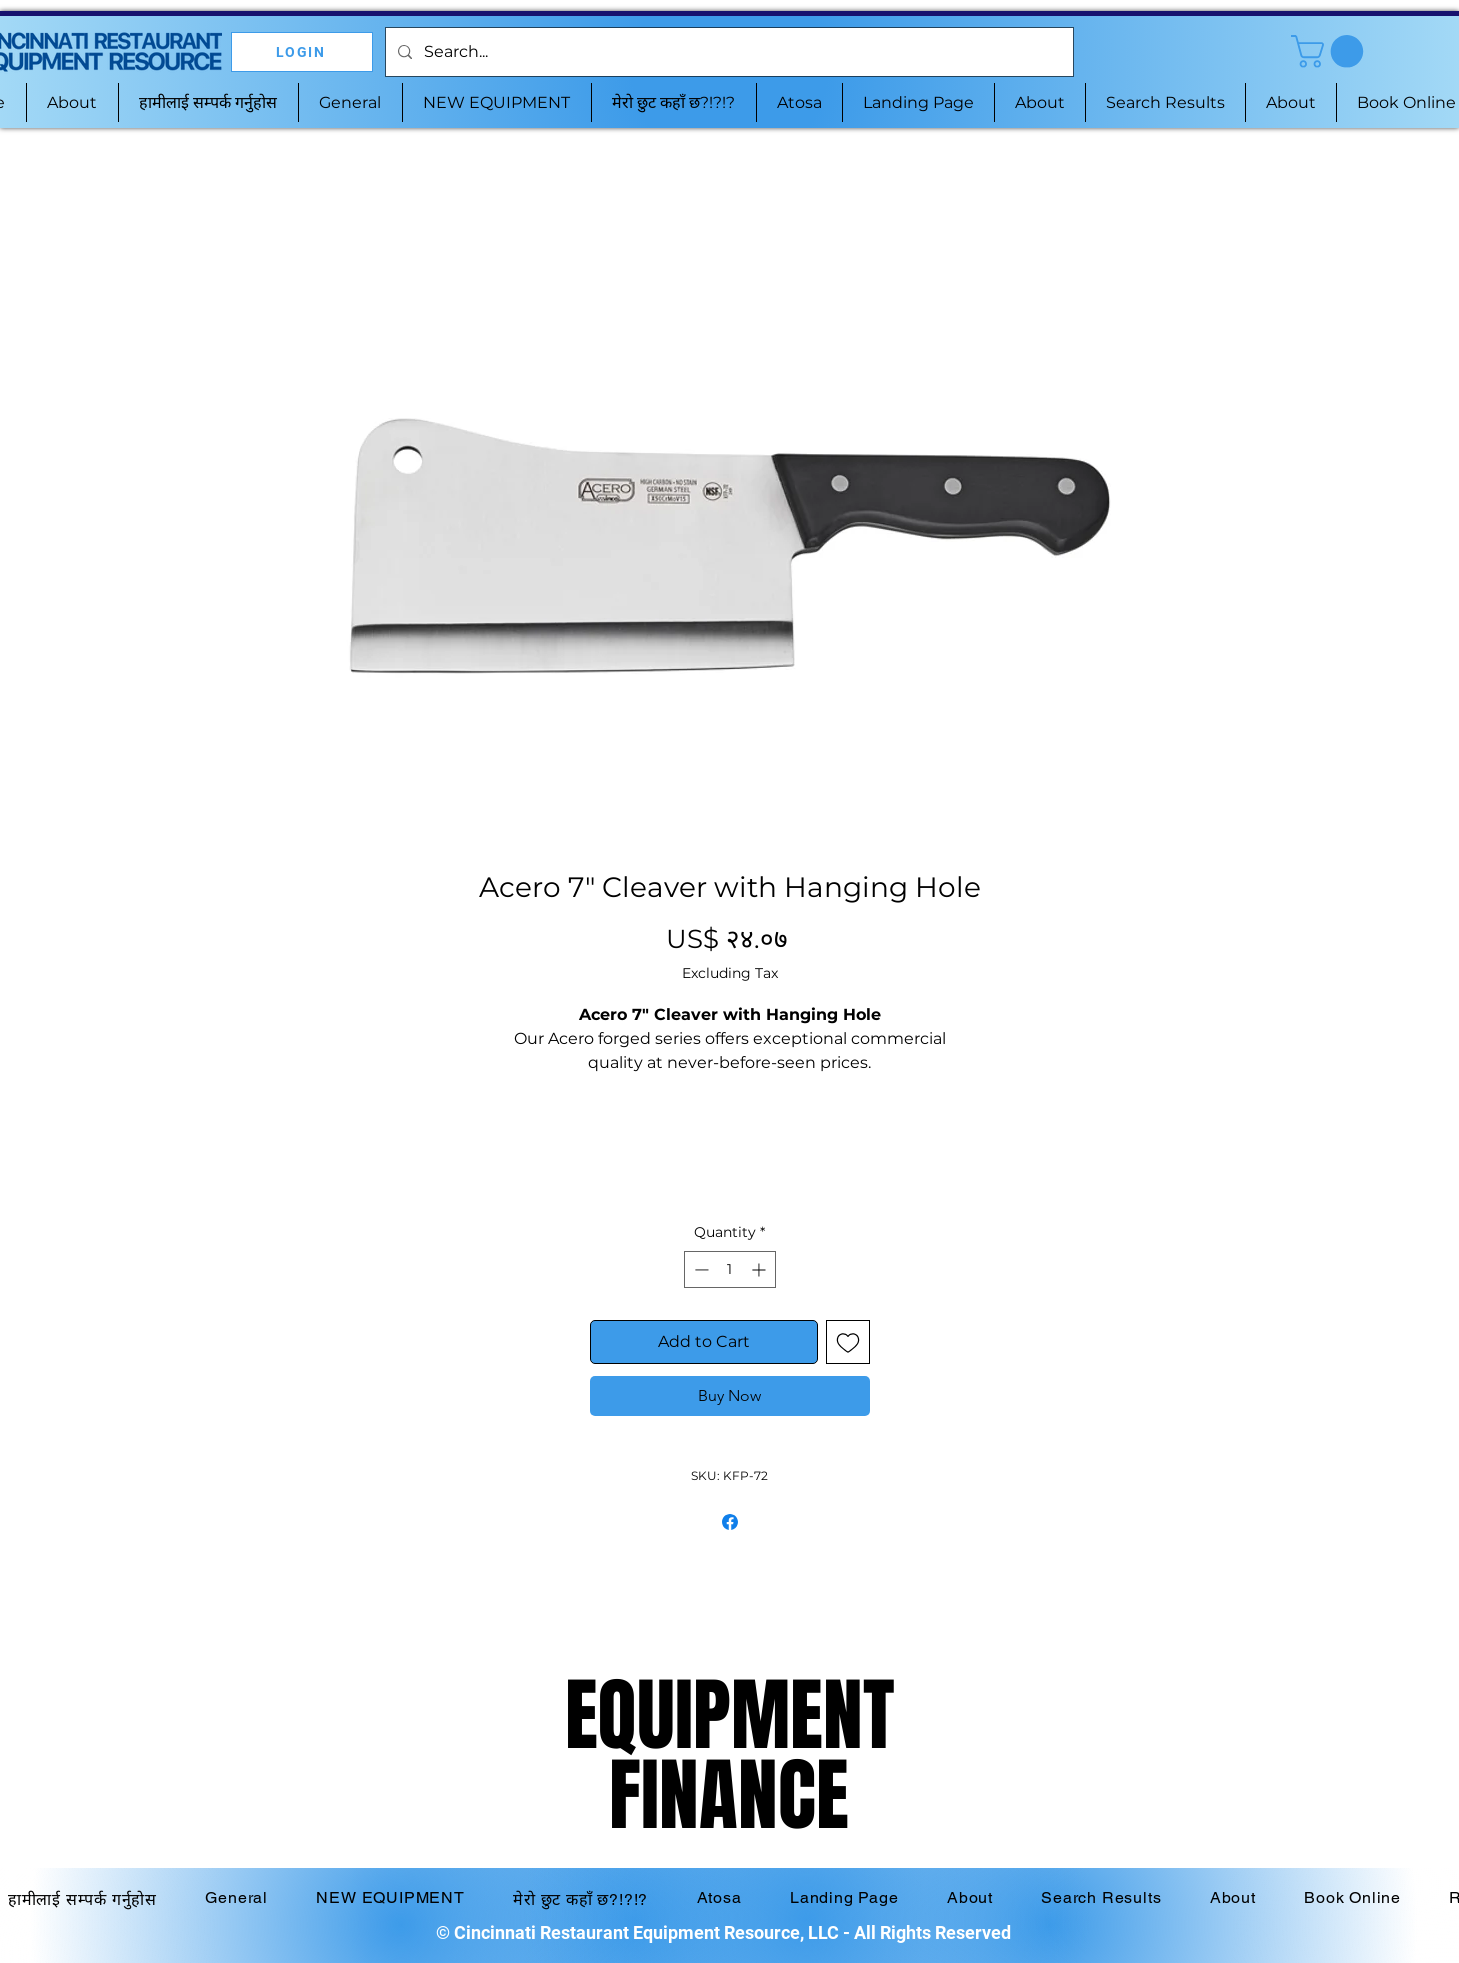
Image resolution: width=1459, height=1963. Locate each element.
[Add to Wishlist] (848, 1342)
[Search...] (727, 52)
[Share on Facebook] (730, 1522)
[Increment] (760, 1269)
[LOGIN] (302, 52)
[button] (1331, 51)
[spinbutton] (730, 1269)
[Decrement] (699, 1269)
